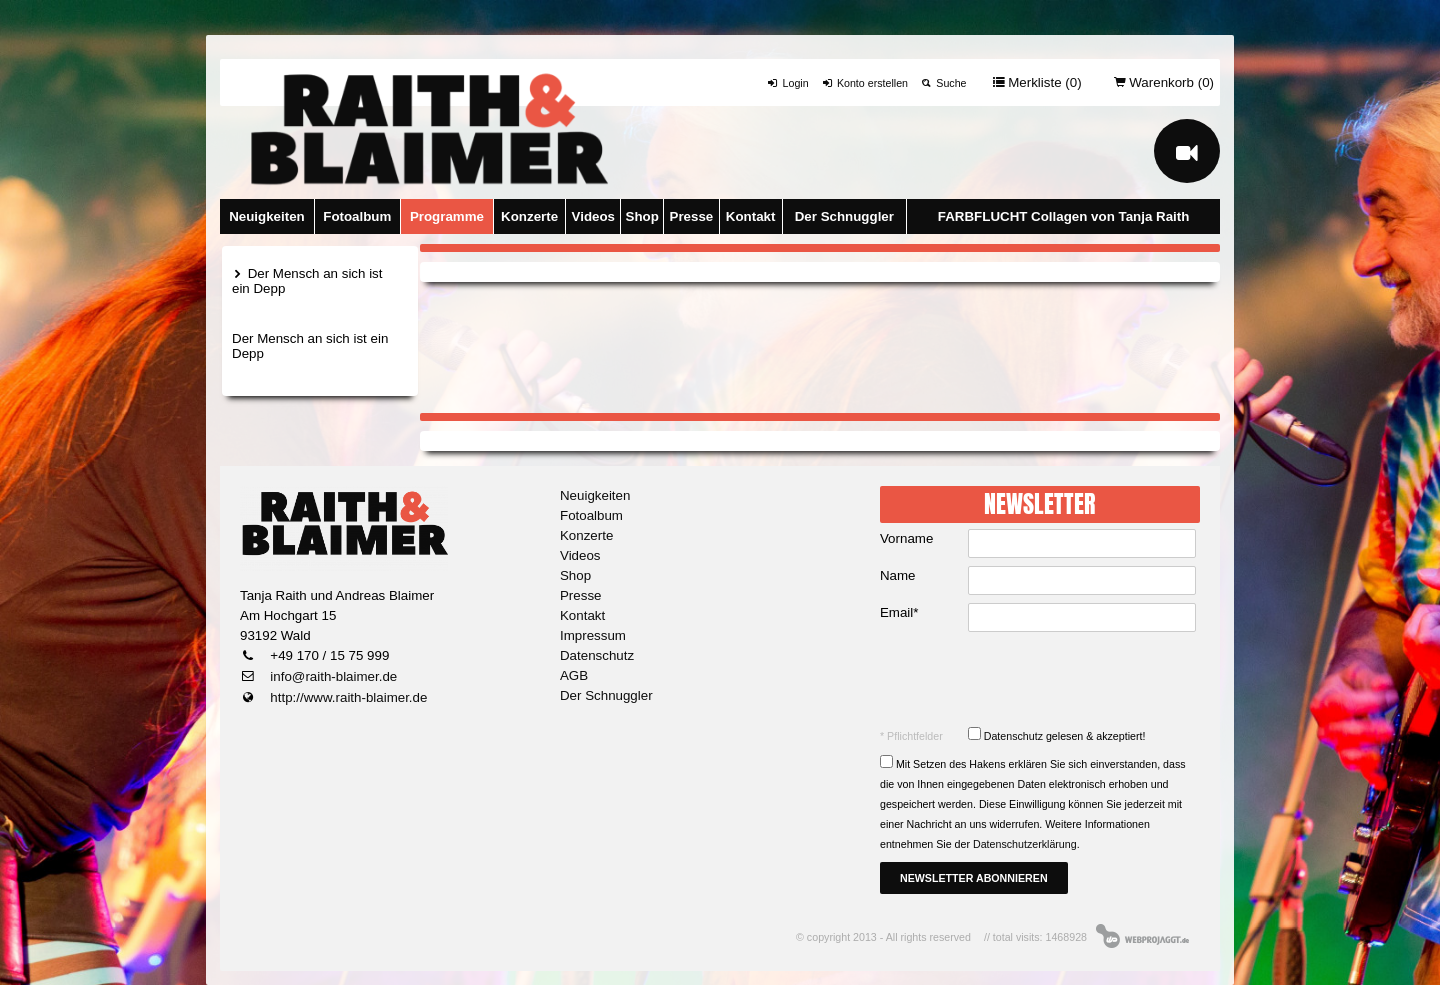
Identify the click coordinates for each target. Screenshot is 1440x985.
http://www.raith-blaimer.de (347, 697)
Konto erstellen (864, 83)
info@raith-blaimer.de (332, 676)
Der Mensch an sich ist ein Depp (307, 281)
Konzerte (529, 216)
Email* (899, 612)
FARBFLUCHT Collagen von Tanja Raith (1064, 216)
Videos (593, 216)
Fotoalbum (357, 216)
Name (898, 575)
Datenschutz (597, 655)
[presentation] (1042, 679)
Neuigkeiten (267, 216)
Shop (642, 216)
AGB (574, 675)
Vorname (906, 538)
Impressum (593, 635)
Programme (447, 216)
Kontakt (751, 216)
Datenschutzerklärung (1025, 844)
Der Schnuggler (844, 216)
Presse (692, 216)
